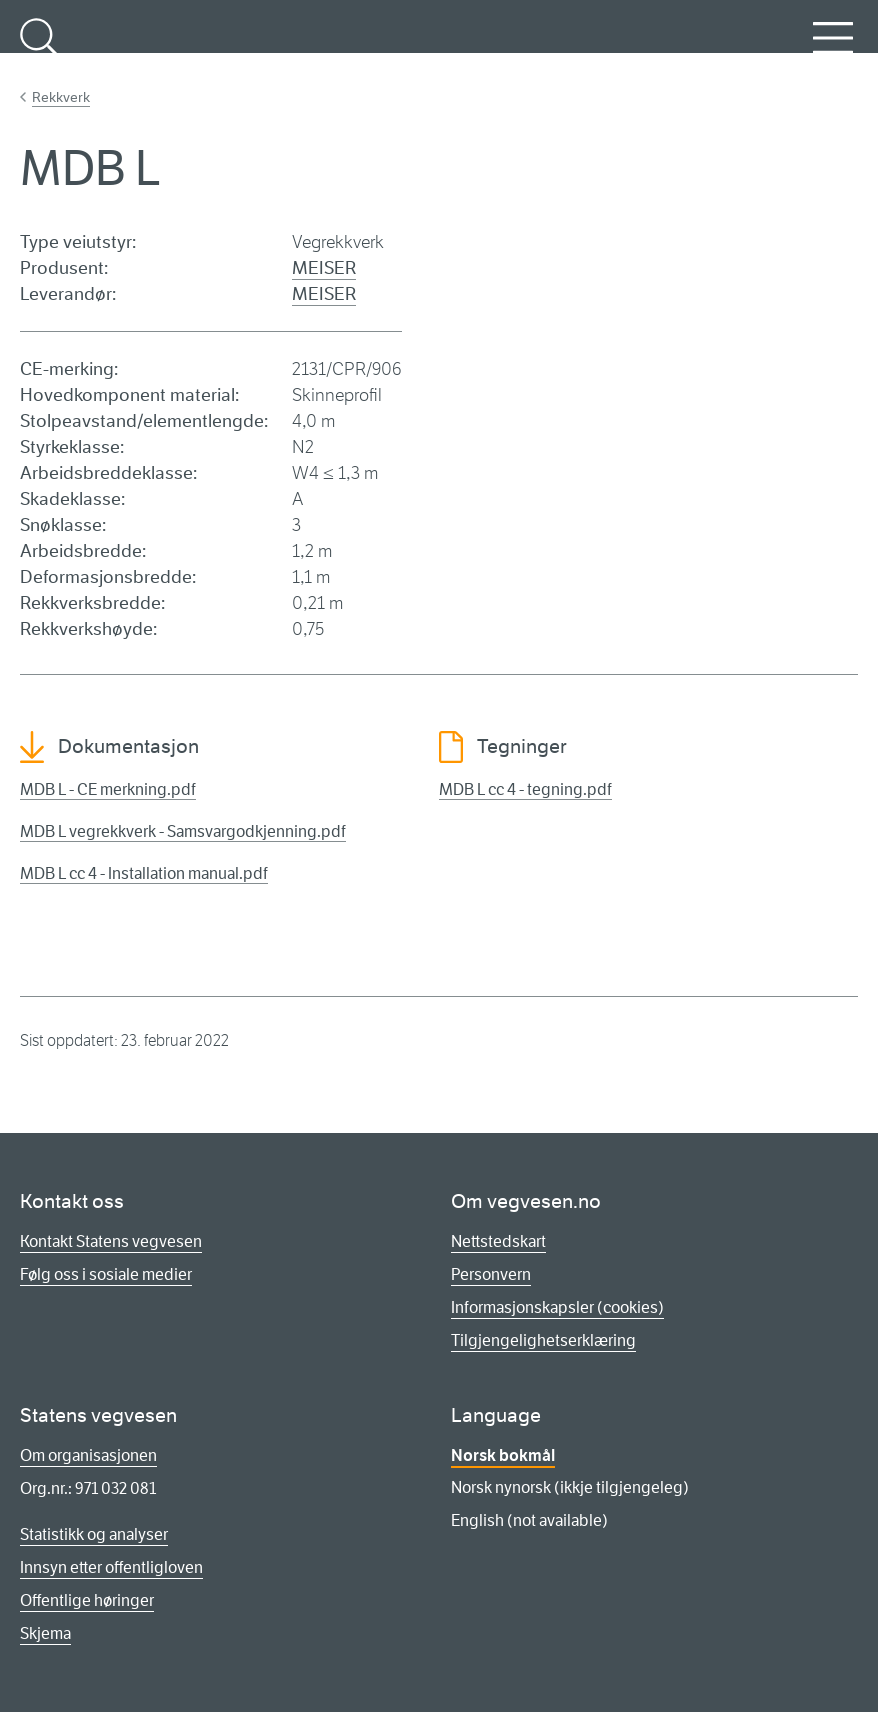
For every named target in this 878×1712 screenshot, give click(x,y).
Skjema (45, 1633)
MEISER (324, 268)
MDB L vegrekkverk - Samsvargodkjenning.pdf (183, 831)
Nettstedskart (498, 1241)
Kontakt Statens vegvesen (111, 1241)
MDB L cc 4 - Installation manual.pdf (144, 873)
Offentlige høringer (87, 1600)
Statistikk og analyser (94, 1534)
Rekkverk (61, 97)
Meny (833, 49)
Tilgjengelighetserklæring (543, 1340)
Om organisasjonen (88, 1455)
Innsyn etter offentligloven (111, 1567)
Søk (40, 49)
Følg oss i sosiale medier (106, 1274)
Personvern (491, 1274)
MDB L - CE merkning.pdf (108, 789)
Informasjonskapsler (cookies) (557, 1307)
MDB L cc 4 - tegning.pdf (525, 789)
